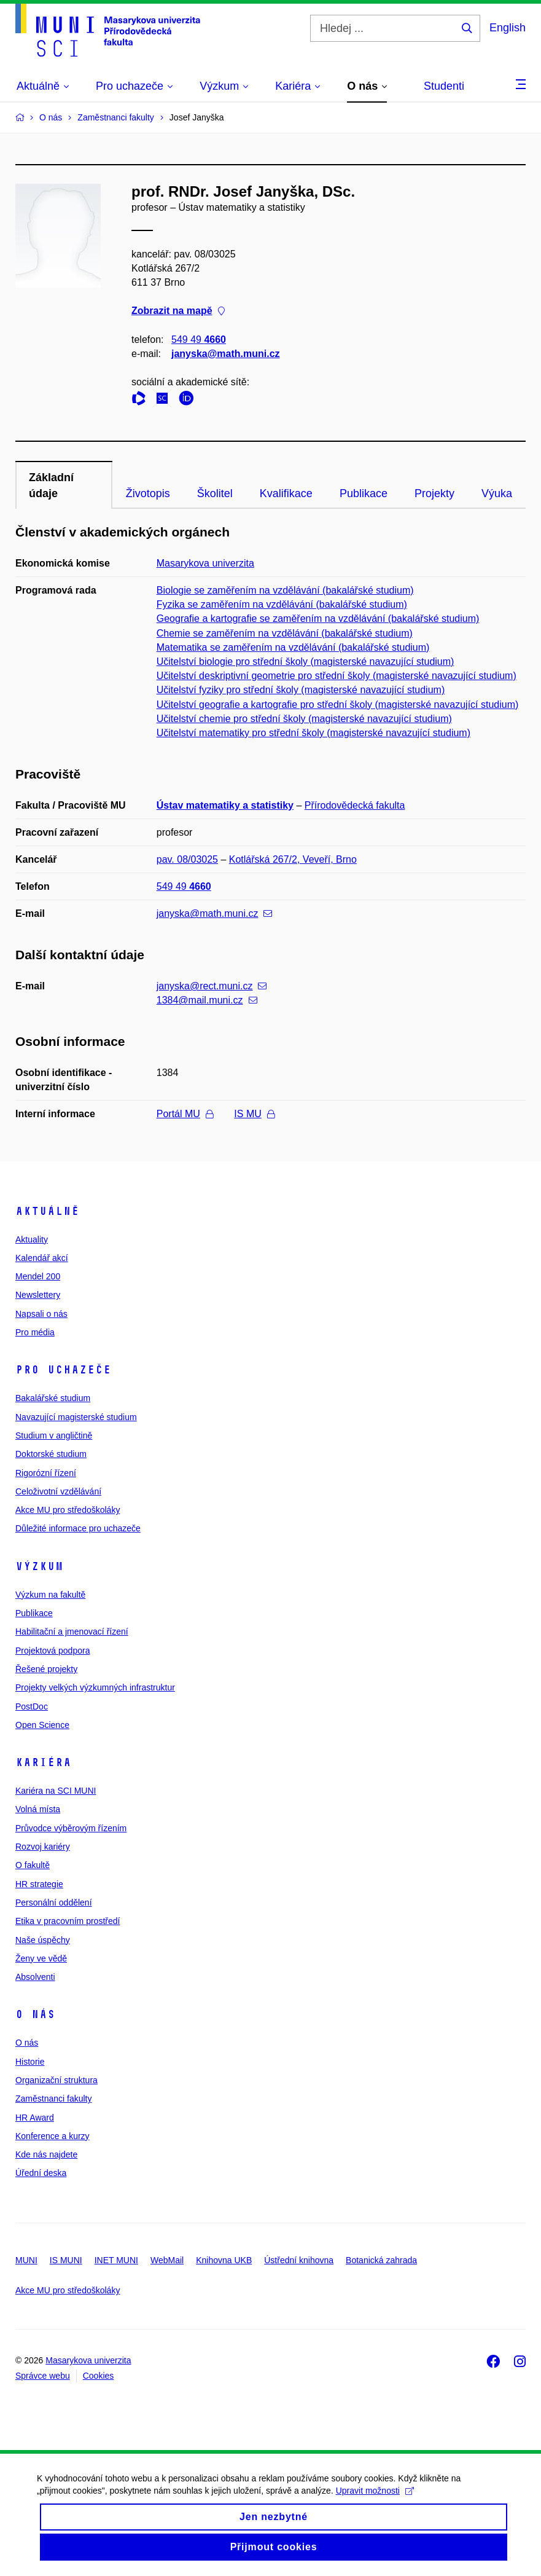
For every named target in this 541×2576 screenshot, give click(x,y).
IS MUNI (66, 2260)
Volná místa (37, 1809)
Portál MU (185, 1114)
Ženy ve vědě (41, 1958)
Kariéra (43, 1762)
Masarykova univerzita (205, 563)
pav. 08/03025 (187, 859)
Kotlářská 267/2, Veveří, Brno (293, 859)
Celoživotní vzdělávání (58, 1491)
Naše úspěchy (42, 1940)
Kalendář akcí (41, 1258)
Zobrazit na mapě (178, 311)
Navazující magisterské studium (76, 1417)
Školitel (215, 493)
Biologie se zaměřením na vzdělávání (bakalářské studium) (285, 590)
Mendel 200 (37, 1276)
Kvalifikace (286, 493)
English (507, 28)
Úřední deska (40, 2173)
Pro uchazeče (63, 1369)
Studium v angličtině (53, 1435)
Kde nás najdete (46, 2154)
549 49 (198, 339)
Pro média (35, 1332)
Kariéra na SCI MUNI (55, 1791)
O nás (35, 2014)
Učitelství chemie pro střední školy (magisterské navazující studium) (304, 718)
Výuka (496, 493)
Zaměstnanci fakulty (53, 2098)
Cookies (98, 2376)
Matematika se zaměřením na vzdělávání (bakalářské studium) (293, 647)
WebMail (167, 2260)
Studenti (444, 86)
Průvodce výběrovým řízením (70, 1828)
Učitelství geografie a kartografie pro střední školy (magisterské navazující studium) (338, 704)
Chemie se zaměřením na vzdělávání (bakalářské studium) (285, 633)
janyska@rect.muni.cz (212, 986)
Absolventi (35, 1977)
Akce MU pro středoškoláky (67, 1510)
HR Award (34, 2117)
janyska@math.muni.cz (225, 353)
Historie (29, 2062)
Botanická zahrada (381, 2260)
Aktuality (31, 1239)
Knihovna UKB (224, 2260)
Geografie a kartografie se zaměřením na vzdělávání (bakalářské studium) (318, 618)
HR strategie (39, 1884)
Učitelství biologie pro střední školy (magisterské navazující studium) (305, 661)
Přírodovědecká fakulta (355, 805)
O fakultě (32, 1865)
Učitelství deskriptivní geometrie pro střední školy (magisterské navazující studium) (336, 675)
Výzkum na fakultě (50, 1595)
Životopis (148, 493)
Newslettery (37, 1295)
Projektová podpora (52, 1650)
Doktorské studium (51, 1454)
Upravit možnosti (375, 2502)
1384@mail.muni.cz (207, 1000)
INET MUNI (116, 2260)
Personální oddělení (53, 1902)
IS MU (254, 1114)
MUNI (26, 2260)
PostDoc (31, 1706)
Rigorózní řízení (45, 1473)
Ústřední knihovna (298, 2260)
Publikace (363, 493)
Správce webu (42, 2376)
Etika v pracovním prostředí (67, 1921)
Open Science (42, 1725)
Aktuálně (47, 1211)
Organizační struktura (56, 2080)
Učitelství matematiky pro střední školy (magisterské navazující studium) (313, 733)
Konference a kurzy (52, 2136)
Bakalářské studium (52, 1398)
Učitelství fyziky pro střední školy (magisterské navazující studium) (301, 690)
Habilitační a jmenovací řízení (71, 1631)
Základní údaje (51, 485)
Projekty (434, 493)
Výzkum (39, 1566)
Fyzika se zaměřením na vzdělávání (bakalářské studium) (282, 604)
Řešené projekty (46, 1669)
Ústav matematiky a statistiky (225, 805)
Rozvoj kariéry (42, 1847)
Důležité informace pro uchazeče (78, 1528)
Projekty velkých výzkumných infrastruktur (95, 1687)
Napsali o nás (41, 1314)
